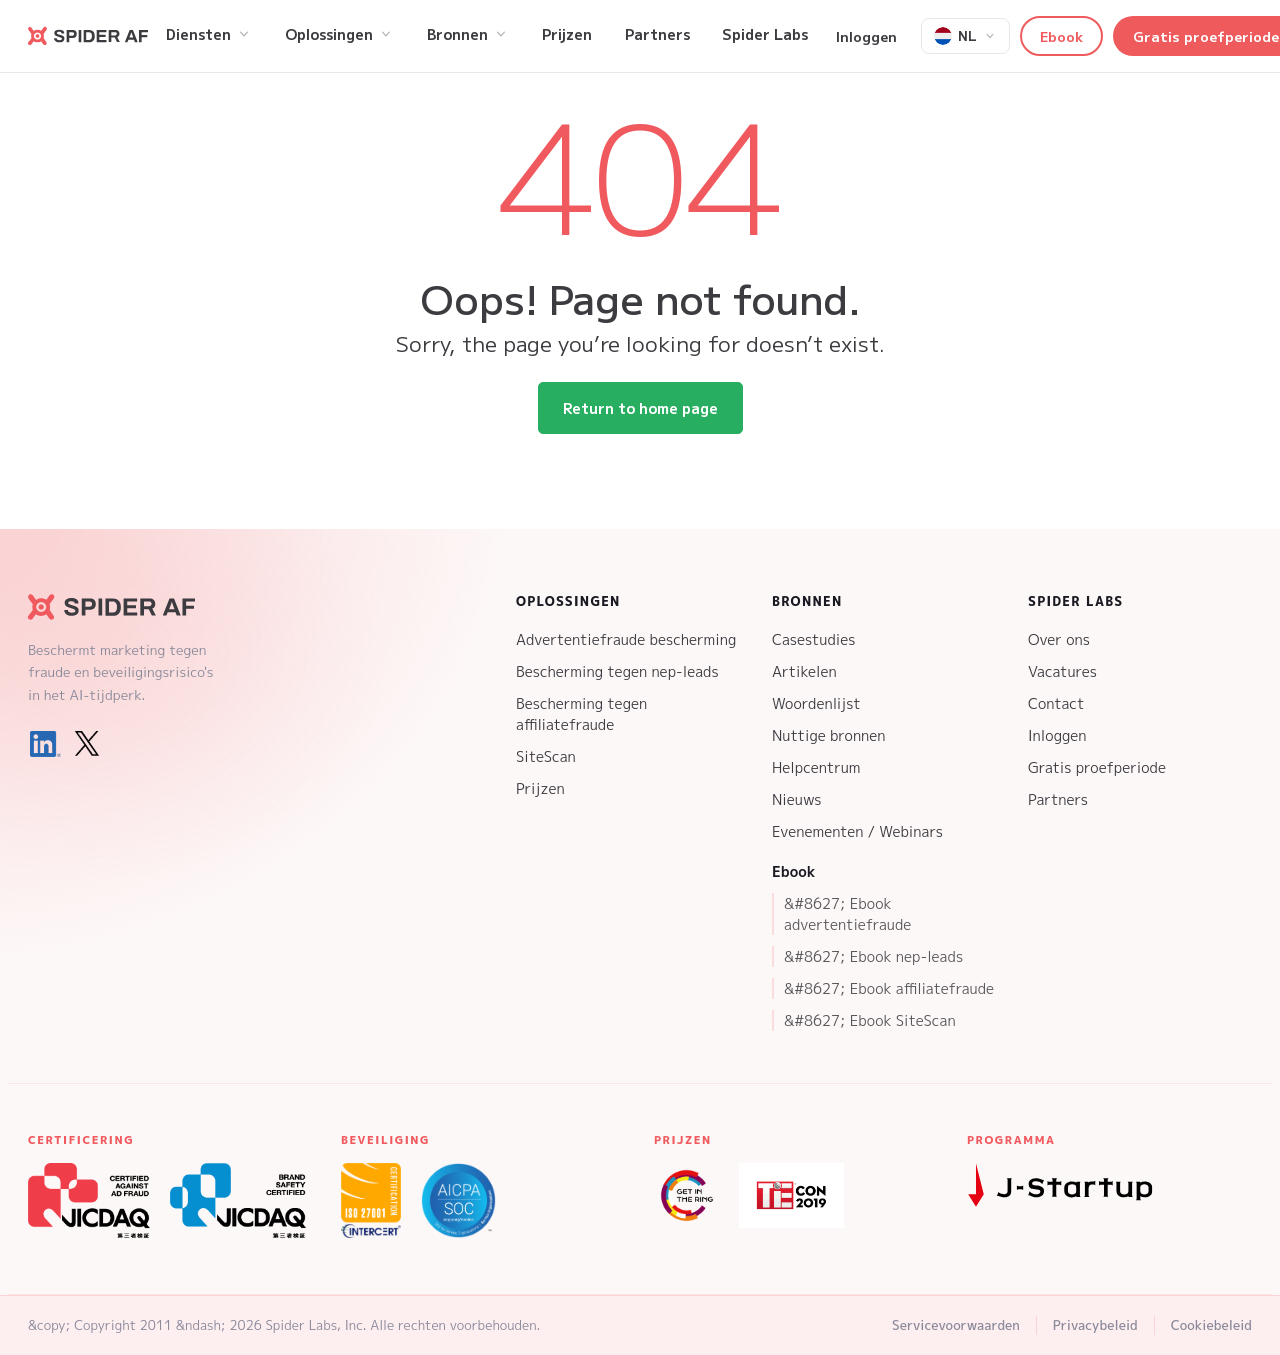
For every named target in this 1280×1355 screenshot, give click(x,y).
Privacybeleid (1095, 1325)
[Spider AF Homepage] (128, 607)
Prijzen (540, 788)
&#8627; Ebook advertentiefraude (847, 914)
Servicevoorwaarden (956, 1325)
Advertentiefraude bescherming (626, 639)
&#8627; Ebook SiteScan (870, 1020)
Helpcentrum (816, 767)
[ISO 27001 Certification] (371, 1200)
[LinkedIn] (45, 744)
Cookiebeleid (1211, 1325)
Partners (1058, 799)
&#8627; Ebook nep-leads (873, 956)
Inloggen (866, 36)
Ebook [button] (1061, 36)
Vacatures (1062, 671)
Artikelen (804, 671)
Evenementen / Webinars (857, 831)
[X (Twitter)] (87, 744)
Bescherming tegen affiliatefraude (581, 714)
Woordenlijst (816, 703)
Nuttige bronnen (829, 735)
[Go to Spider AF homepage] (88, 36)
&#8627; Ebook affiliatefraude (889, 988)
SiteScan (546, 756)
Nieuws (797, 799)
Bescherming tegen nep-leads (617, 671)
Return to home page (640, 408)
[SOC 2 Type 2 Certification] (458, 1200)
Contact (1056, 703)
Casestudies (813, 639)
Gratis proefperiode (1097, 767)
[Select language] (965, 36)
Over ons (1059, 639)
